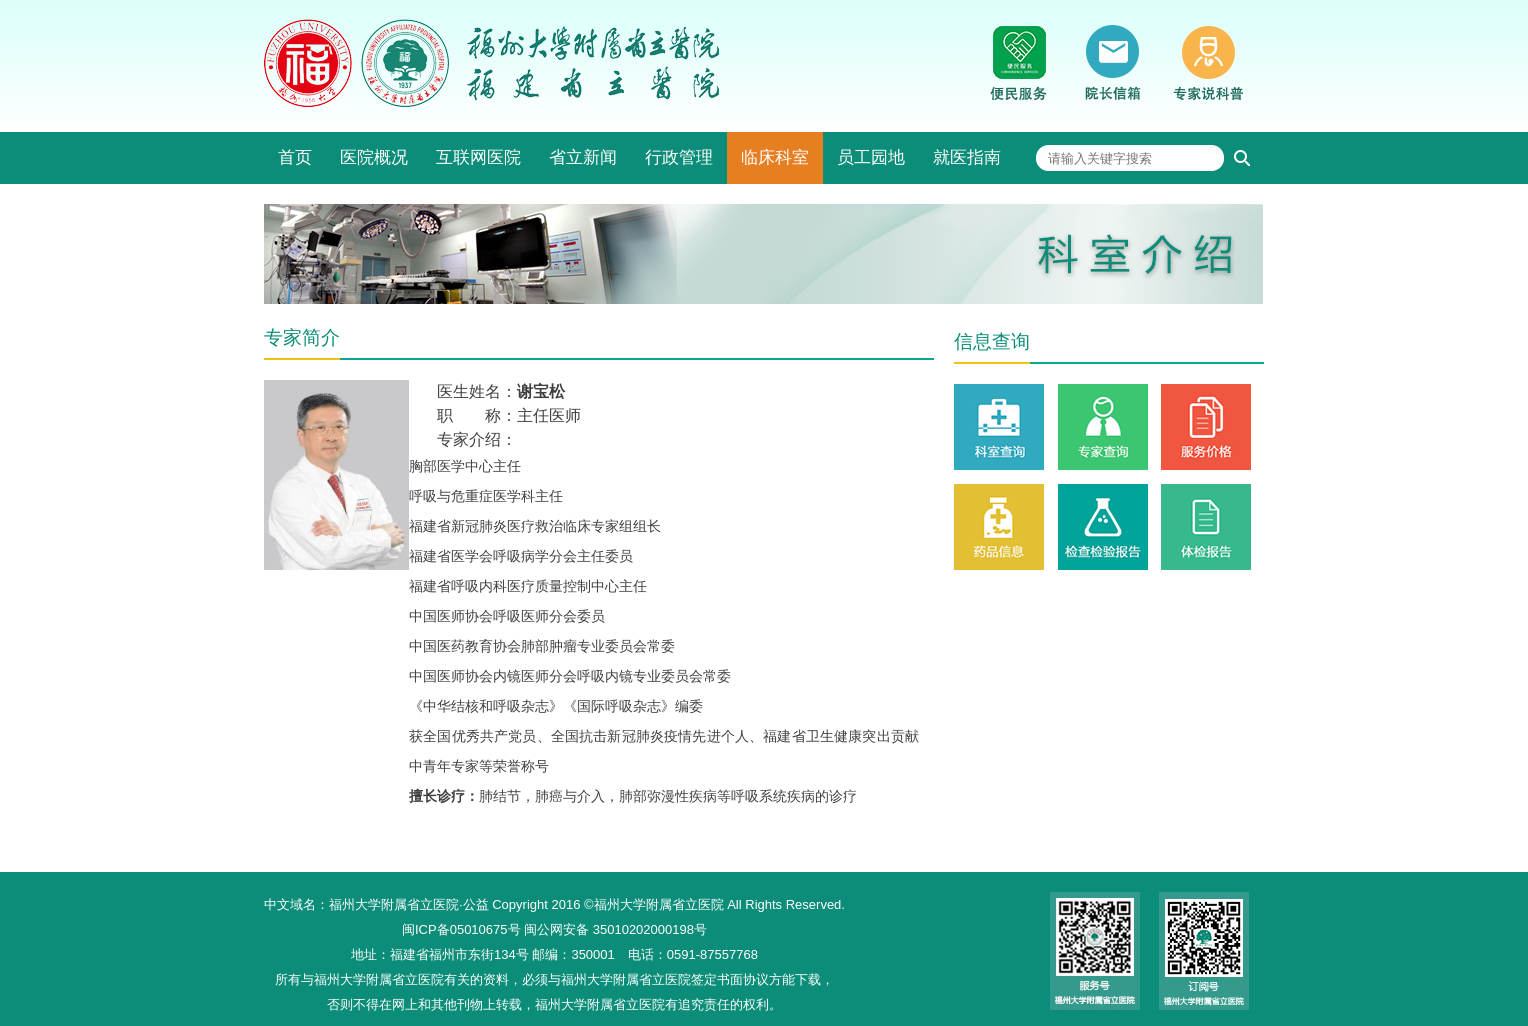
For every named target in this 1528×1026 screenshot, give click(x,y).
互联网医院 (478, 157)
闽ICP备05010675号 (461, 929)
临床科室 (775, 157)
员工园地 (871, 157)
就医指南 (967, 157)
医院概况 (374, 157)
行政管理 (679, 157)
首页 (295, 157)
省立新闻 (583, 157)
